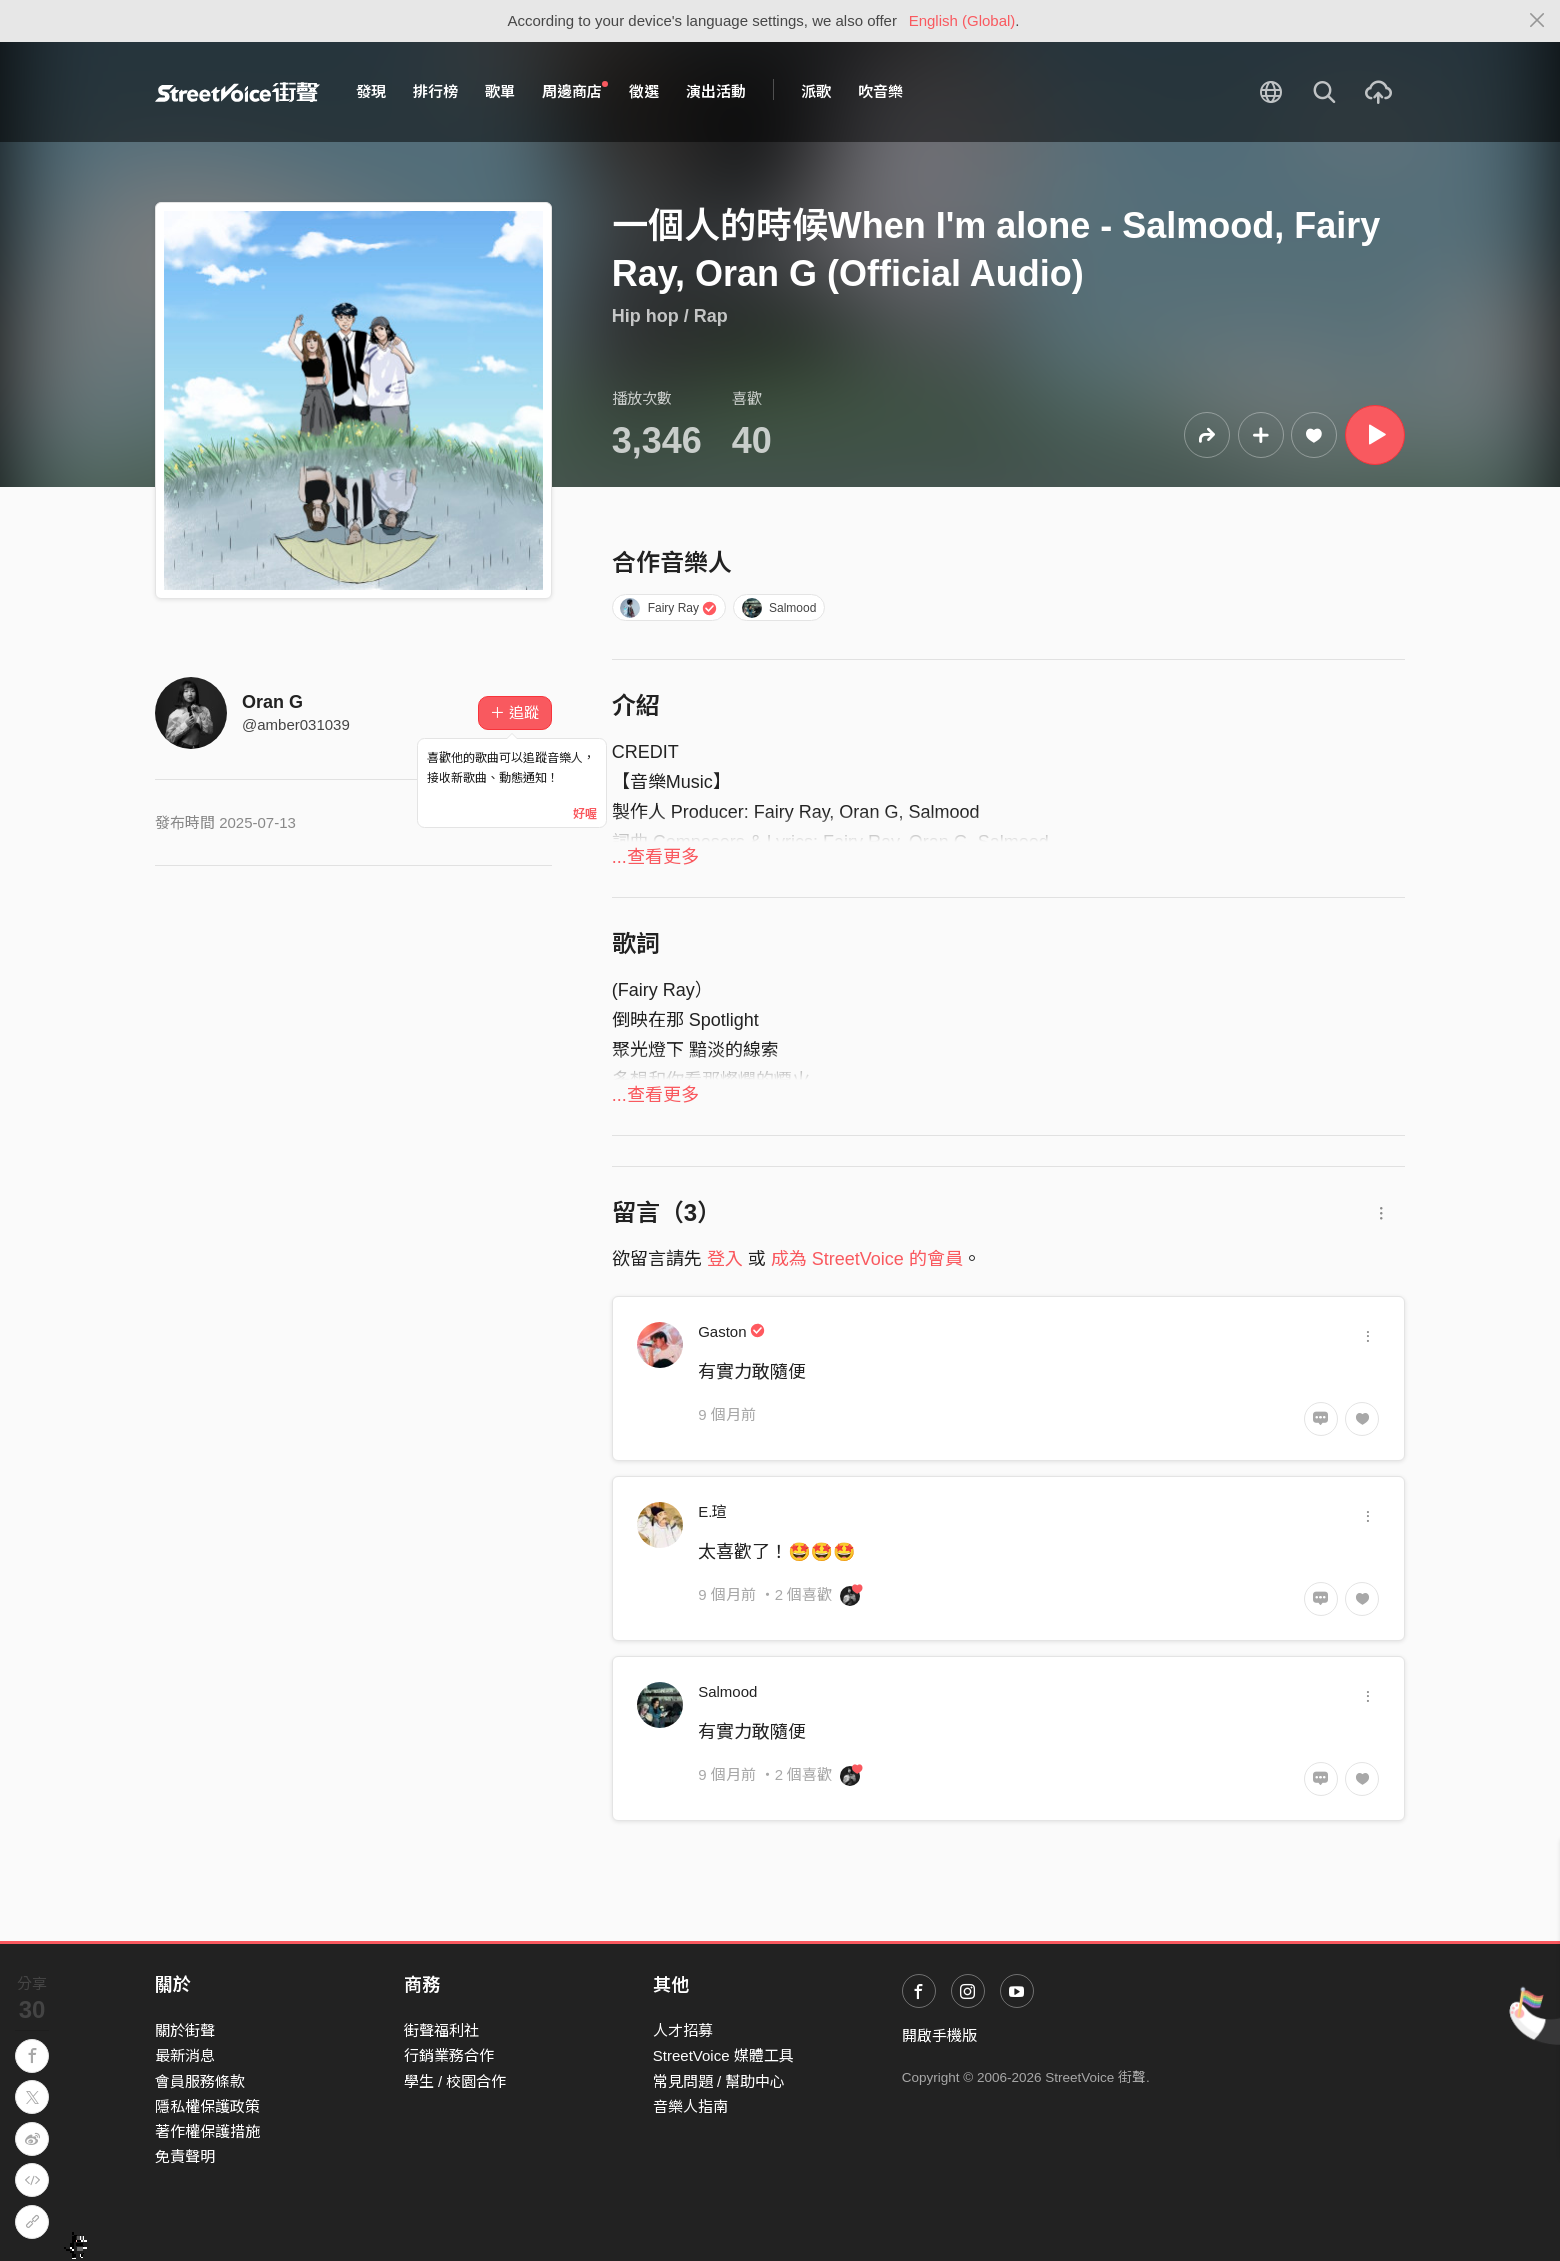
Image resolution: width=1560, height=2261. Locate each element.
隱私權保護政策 (207, 2106)
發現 (371, 91)
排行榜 (435, 91)
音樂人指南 (690, 2106)
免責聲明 (185, 2156)
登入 (725, 1259)
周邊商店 (575, 91)
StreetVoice (237, 92)
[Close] (1537, 21)
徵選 (644, 91)
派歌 (816, 91)
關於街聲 (185, 2030)
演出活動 (716, 91)
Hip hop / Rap (670, 316)
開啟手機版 (939, 2035)
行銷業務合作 (449, 2055)
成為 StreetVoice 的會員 (867, 1259)
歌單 (500, 91)
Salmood (779, 608)
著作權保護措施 (207, 2131)
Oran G (272, 702)
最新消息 (185, 2055)
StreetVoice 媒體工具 (723, 2055)
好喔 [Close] (585, 814)
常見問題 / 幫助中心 (719, 2081)
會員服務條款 (200, 2081)
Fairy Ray (668, 608)
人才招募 (683, 2030)
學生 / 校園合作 (455, 2081)
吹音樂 (880, 91)
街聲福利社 (441, 2030)
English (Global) (962, 20)
